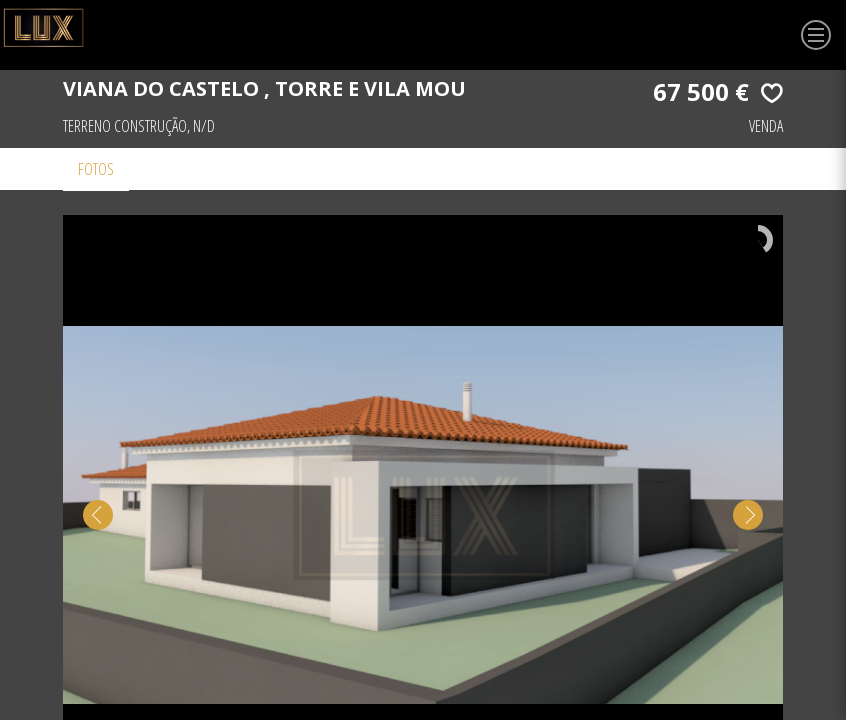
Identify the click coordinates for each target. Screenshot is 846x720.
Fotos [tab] (96, 169)
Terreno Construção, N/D (139, 126)
